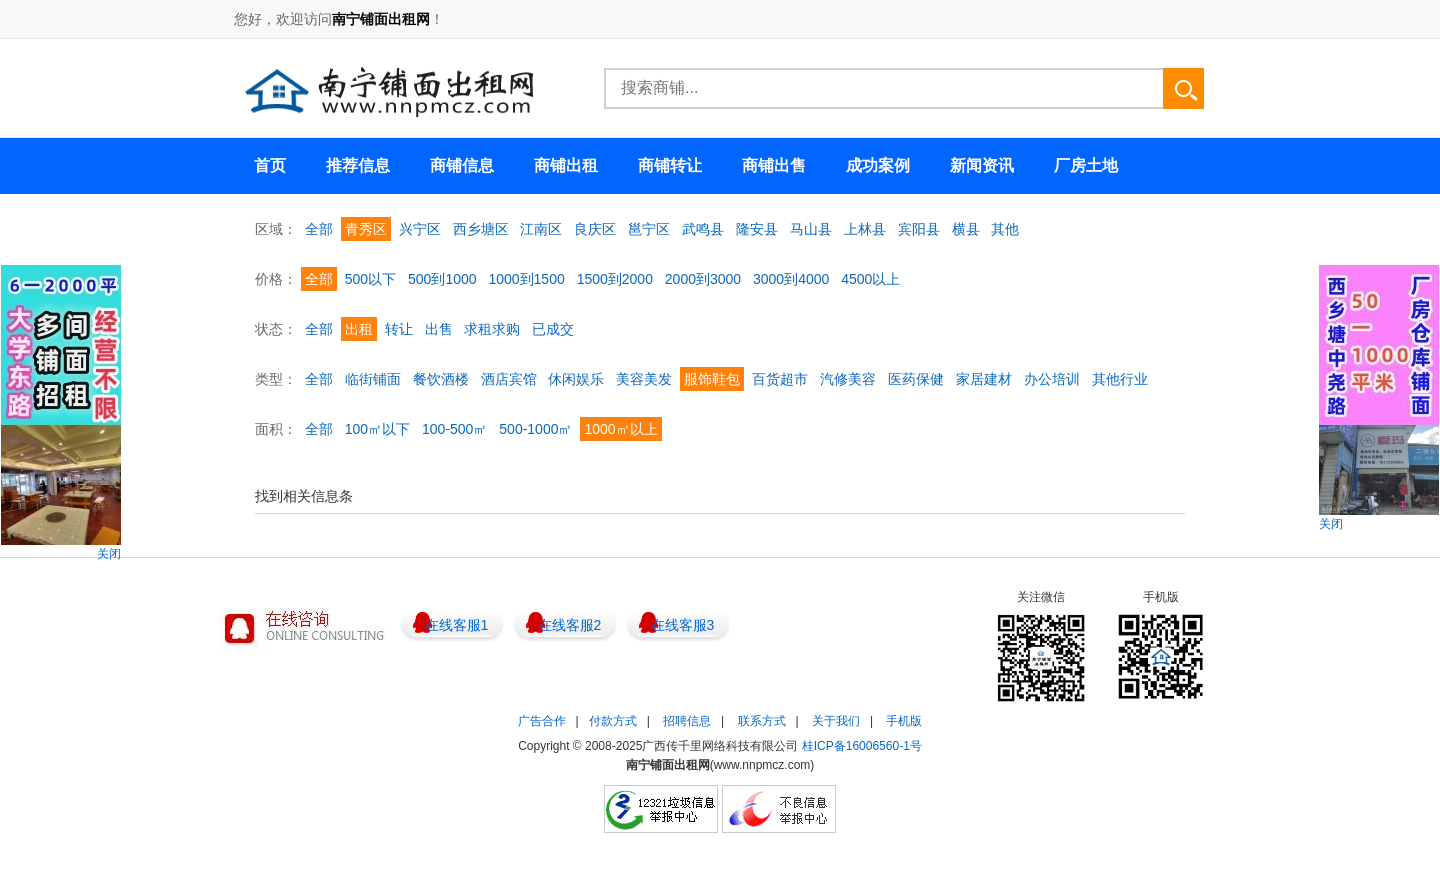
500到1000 (442, 279)
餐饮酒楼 (441, 379)
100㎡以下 (377, 429)
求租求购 (492, 329)
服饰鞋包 (712, 379)
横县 (966, 229)
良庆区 (595, 229)
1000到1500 (526, 279)
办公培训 (1052, 379)
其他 (1005, 229)
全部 (319, 229)
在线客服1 (457, 625)
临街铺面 (373, 379)
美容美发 (644, 379)
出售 (439, 329)
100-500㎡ (454, 429)
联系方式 (762, 721)
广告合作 (542, 721)
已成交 (553, 329)
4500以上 (870, 279)
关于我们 (836, 721)
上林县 (865, 229)
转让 (399, 329)
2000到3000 (703, 279)
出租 (359, 329)
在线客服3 (683, 625)
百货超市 (780, 379)
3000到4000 (791, 279)
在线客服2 (570, 625)
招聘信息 (687, 721)
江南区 (541, 229)
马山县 (811, 229)
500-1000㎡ (535, 429)
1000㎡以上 (620, 429)
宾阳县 (919, 229)
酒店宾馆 (509, 379)
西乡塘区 (481, 229)
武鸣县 (703, 229)
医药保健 (916, 379)
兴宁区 (420, 229)
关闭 (109, 554)
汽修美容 (848, 379)
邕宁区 (649, 229)
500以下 (370, 279)
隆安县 (757, 229)
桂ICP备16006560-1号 (862, 746)
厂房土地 (1086, 165)
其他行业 (1120, 379)
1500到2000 (615, 279)
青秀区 (366, 229)
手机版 (904, 721)
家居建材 (984, 379)
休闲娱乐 (576, 379)
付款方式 (613, 721)
